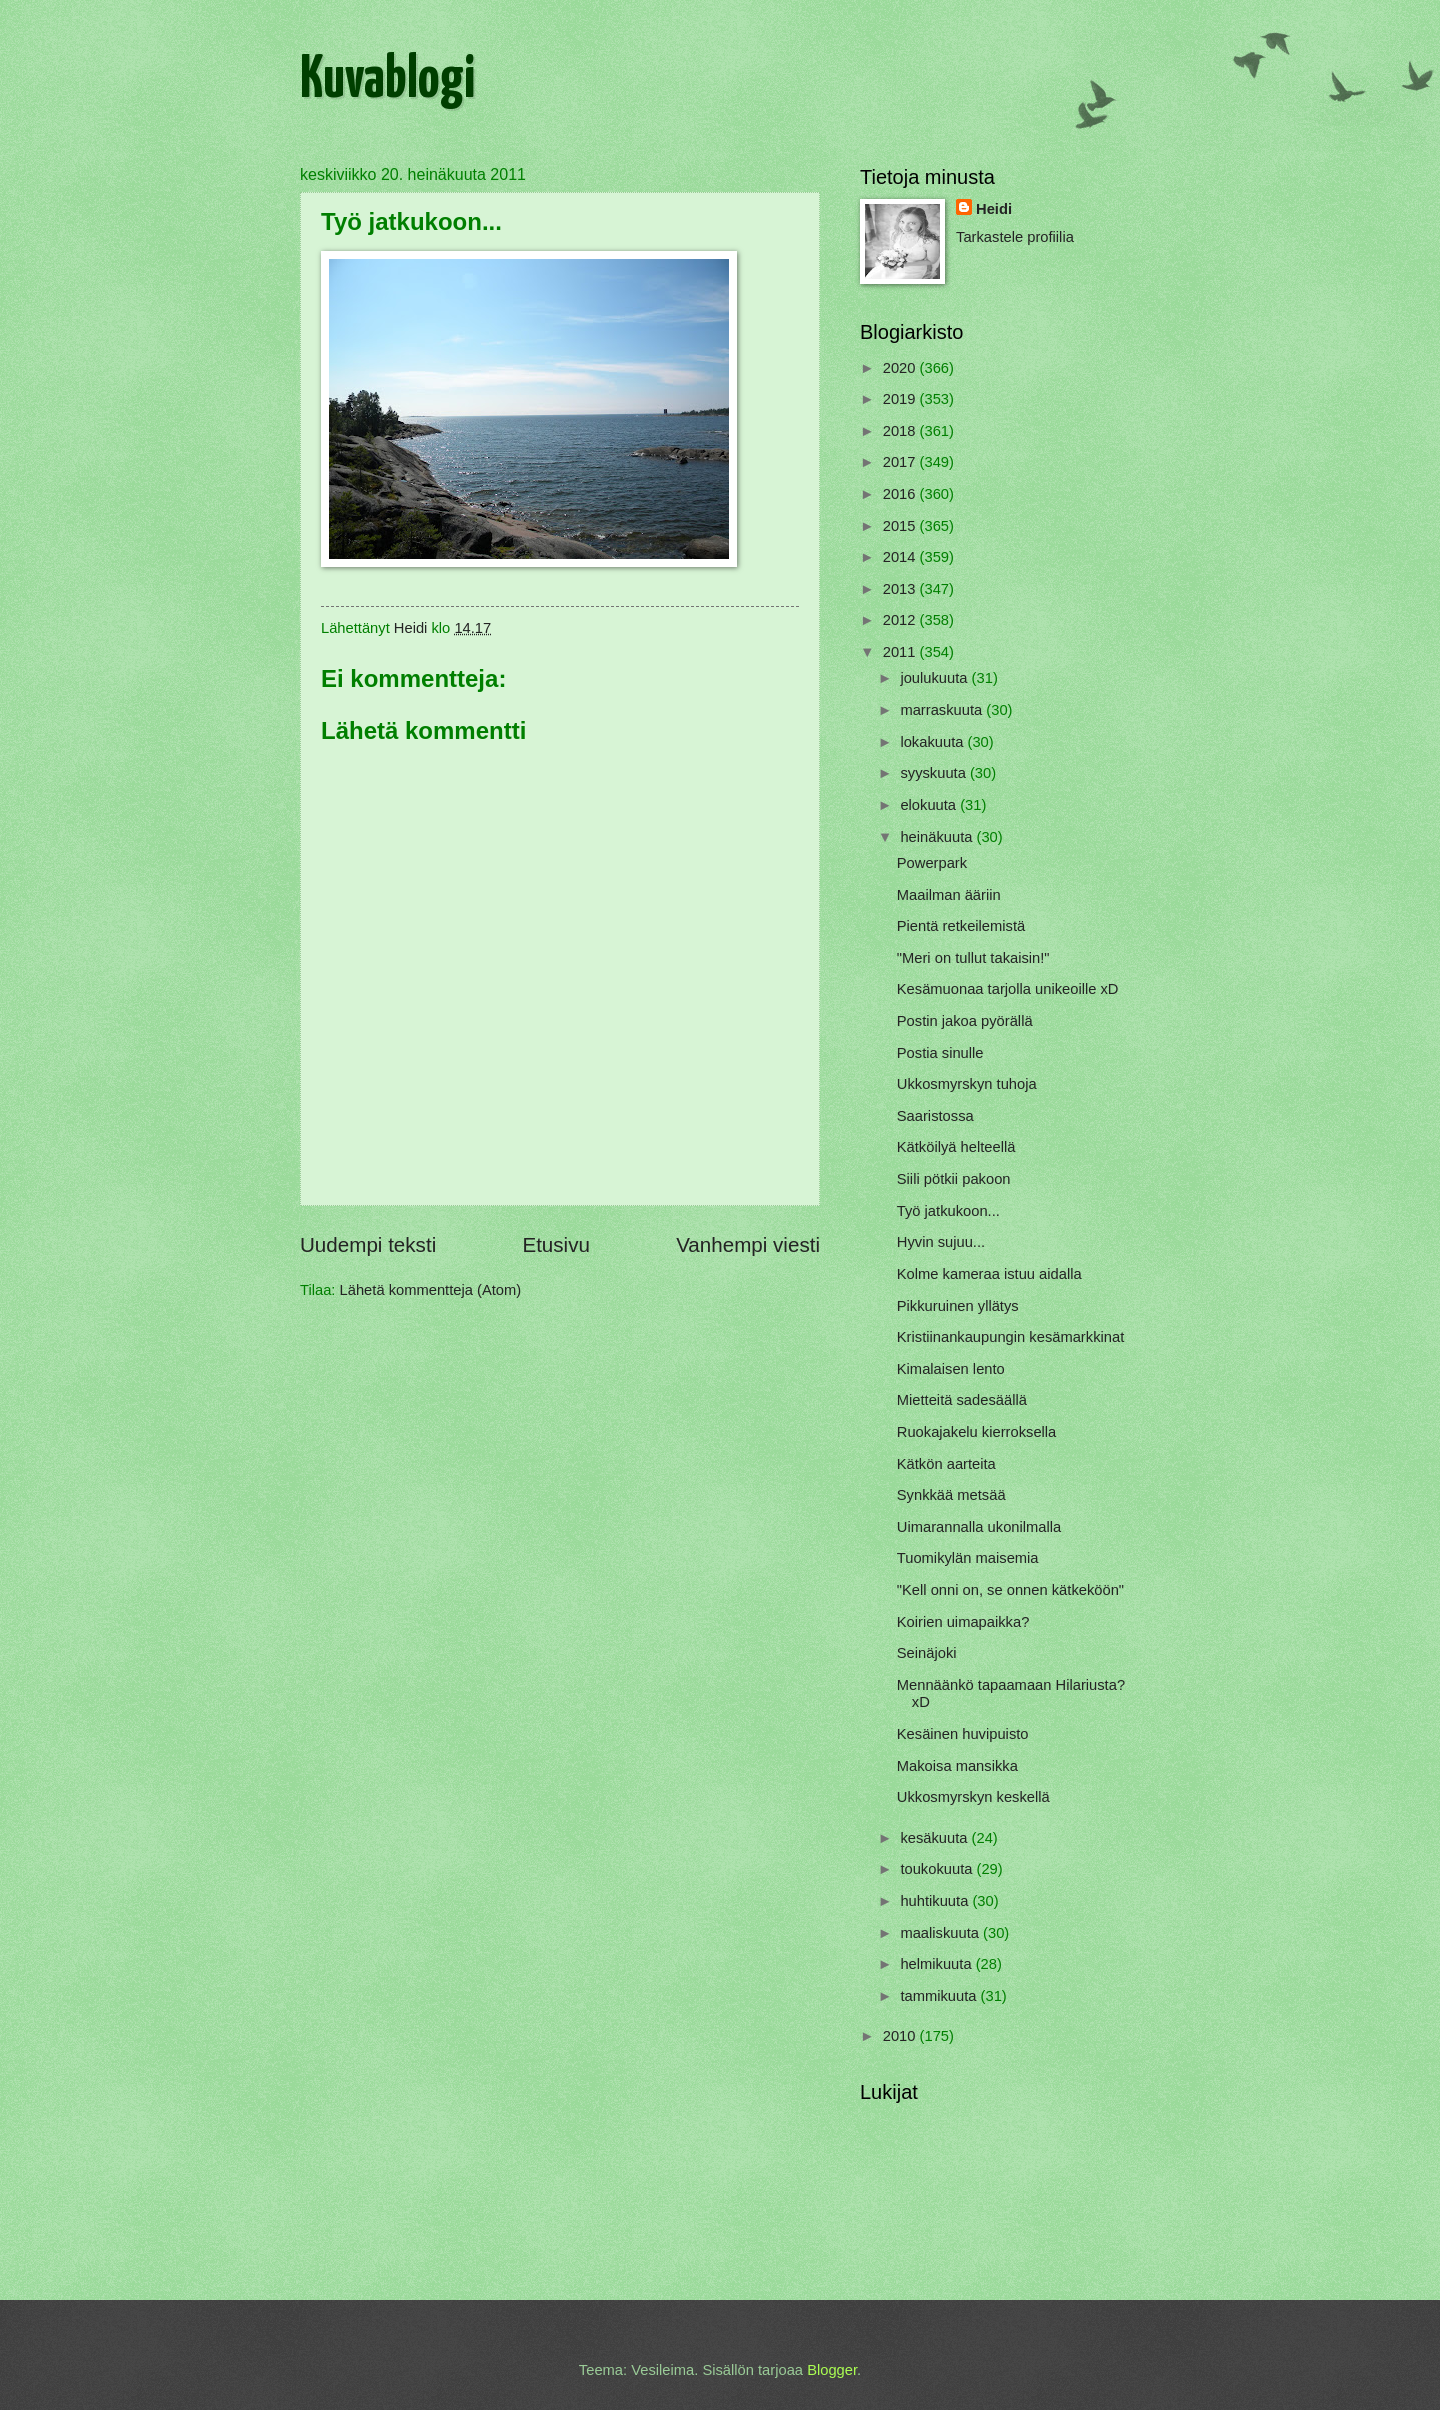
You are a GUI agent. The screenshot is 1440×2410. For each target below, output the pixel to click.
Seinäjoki (927, 1653)
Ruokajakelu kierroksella (977, 1432)
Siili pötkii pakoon (954, 1179)
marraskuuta (943, 710)
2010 (901, 2036)
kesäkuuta (935, 1838)
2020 (901, 368)
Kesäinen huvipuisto (963, 1734)
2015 (901, 526)
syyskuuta (935, 773)
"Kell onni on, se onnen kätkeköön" (1010, 1590)
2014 (901, 557)
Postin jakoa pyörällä (965, 1021)
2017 (901, 462)
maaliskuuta (941, 1933)
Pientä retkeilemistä (961, 926)
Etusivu (556, 1244)
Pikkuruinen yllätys (958, 1306)
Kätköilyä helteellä (956, 1147)
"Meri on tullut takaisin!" (973, 958)
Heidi (994, 209)
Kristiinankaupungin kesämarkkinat (1010, 1337)
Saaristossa (935, 1116)
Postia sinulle (940, 1053)
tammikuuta (940, 1996)
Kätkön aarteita (946, 1464)
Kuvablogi (387, 81)
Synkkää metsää (951, 1495)
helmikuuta (937, 1964)
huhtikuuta (936, 1901)
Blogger (832, 2370)
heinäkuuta (938, 837)
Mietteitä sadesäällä (962, 1400)
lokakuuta (933, 742)
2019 (901, 399)
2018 (901, 431)
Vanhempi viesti (748, 1244)
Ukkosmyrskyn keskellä (973, 1797)
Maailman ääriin (949, 895)
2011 (901, 652)
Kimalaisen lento (951, 1369)
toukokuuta (938, 1869)
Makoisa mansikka (957, 1766)
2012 (901, 620)
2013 (901, 589)
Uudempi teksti (368, 1244)
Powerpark (932, 863)
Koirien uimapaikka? (963, 1622)
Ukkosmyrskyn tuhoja (967, 1084)
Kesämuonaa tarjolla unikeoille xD (1008, 989)
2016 (901, 494)
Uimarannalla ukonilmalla (979, 1527)
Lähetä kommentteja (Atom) (431, 1290)
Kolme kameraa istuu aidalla (989, 1274)
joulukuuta (935, 678)
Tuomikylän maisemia (968, 1558)
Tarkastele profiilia (1015, 237)
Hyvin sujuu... (941, 1242)
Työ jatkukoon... (948, 1211)
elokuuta (930, 805)
